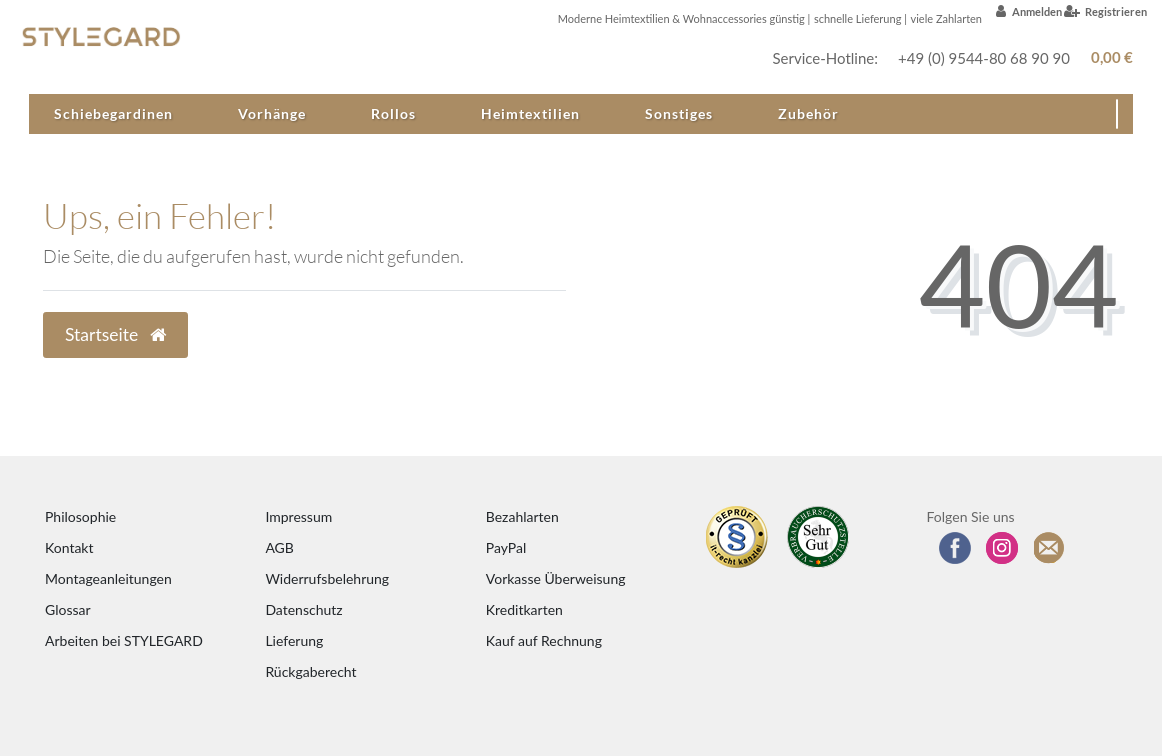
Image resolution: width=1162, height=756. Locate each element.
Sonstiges (679, 113)
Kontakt (69, 547)
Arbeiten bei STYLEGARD (124, 640)
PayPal (506, 547)
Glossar (68, 609)
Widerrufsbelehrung (327, 578)
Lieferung (294, 640)
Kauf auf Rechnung (544, 640)
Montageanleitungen (108, 578)
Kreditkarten (524, 609)
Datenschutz (303, 609)
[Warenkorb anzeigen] (1108, 57)
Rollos (393, 113)
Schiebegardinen (113, 113)
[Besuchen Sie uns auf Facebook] (955, 548)
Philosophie (80, 516)
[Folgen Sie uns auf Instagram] (1002, 548)
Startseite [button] (115, 334)
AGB (279, 547)
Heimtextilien (530, 113)
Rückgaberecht (310, 671)
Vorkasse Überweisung (556, 578)
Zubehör (808, 113)
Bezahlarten (522, 516)
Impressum (298, 516)
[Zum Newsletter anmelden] (1050, 548)
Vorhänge (272, 113)
